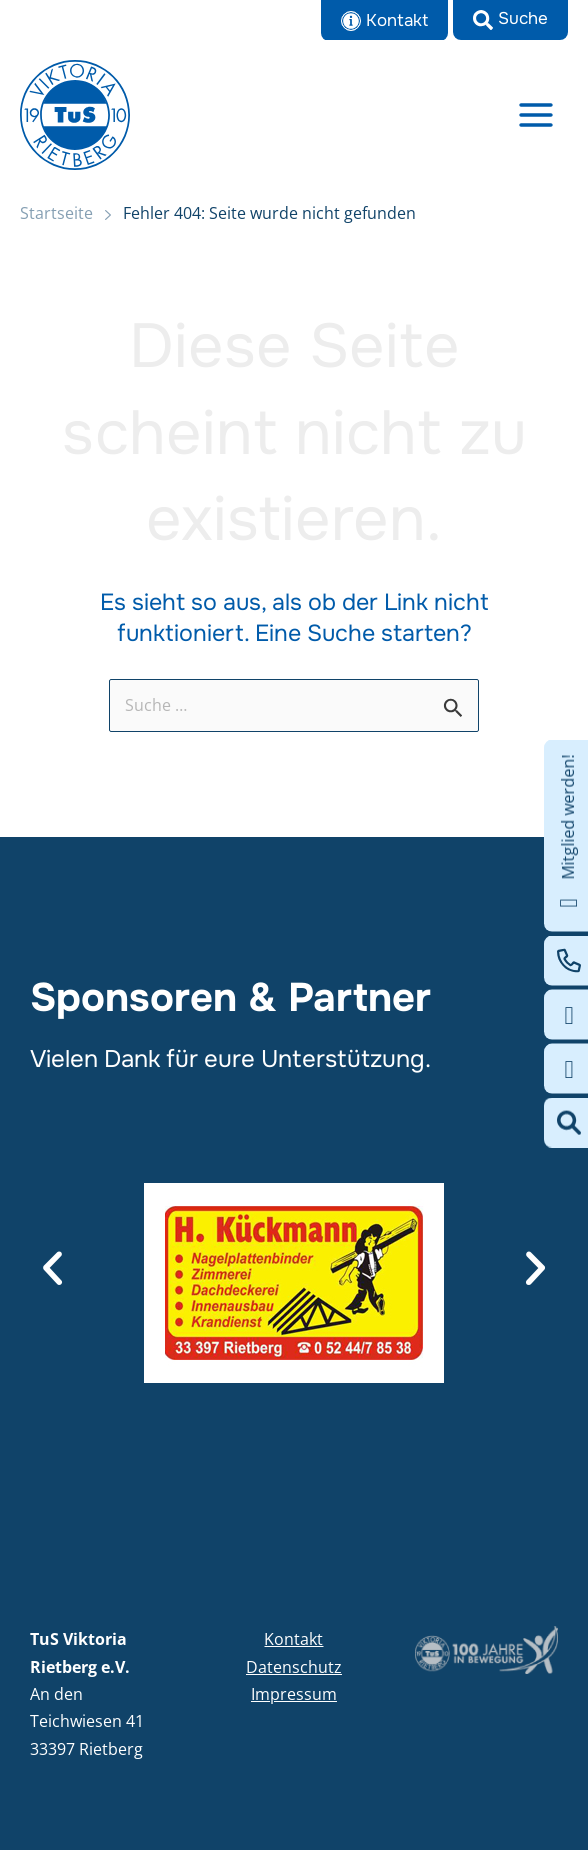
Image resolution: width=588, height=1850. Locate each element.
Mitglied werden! (568, 836)
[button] (510, 20)
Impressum (294, 1694)
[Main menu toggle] (536, 114)
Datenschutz (294, 1667)
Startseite (56, 213)
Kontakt (293, 1639)
